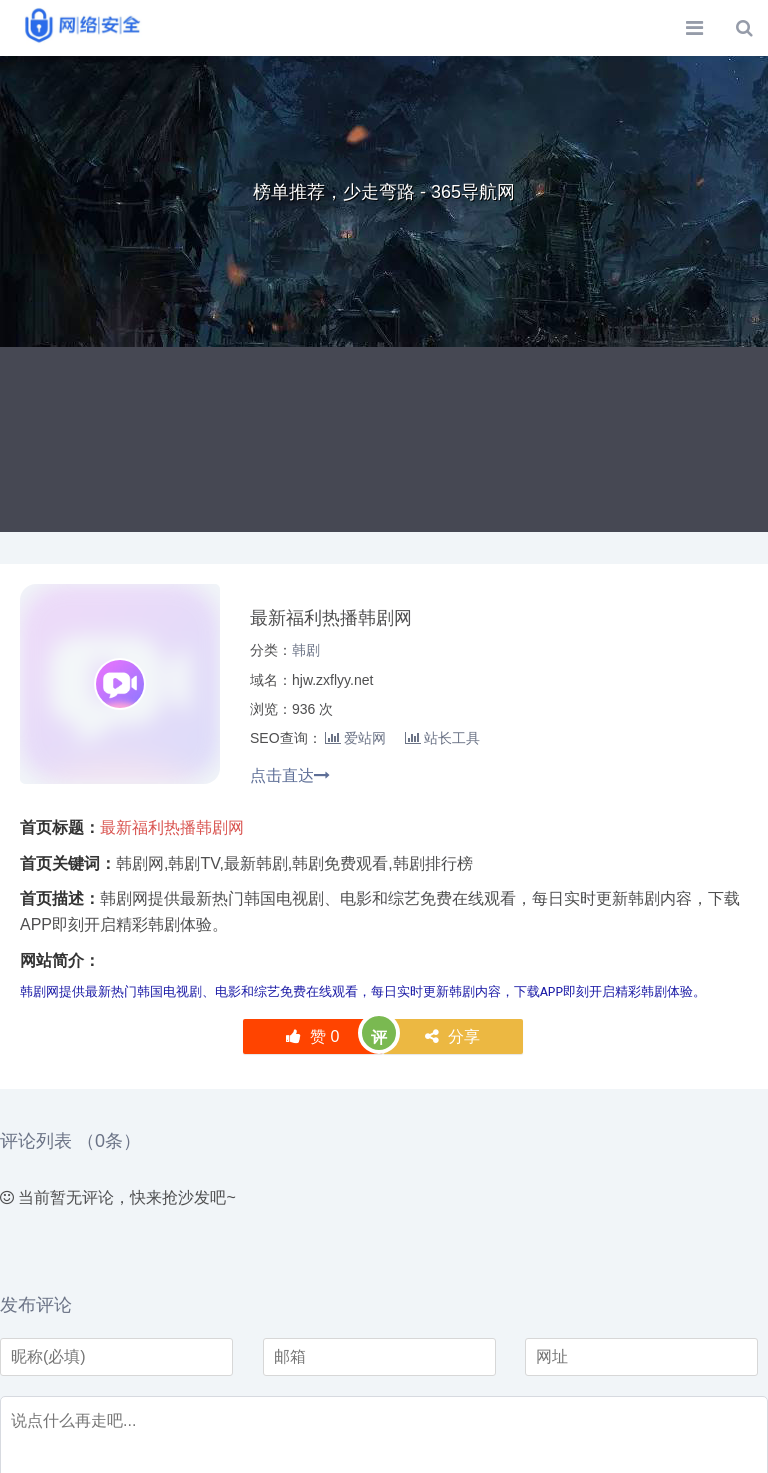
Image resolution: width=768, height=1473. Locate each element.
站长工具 (442, 738)
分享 (452, 1036)
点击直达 (290, 775)
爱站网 (355, 738)
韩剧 (306, 650)
